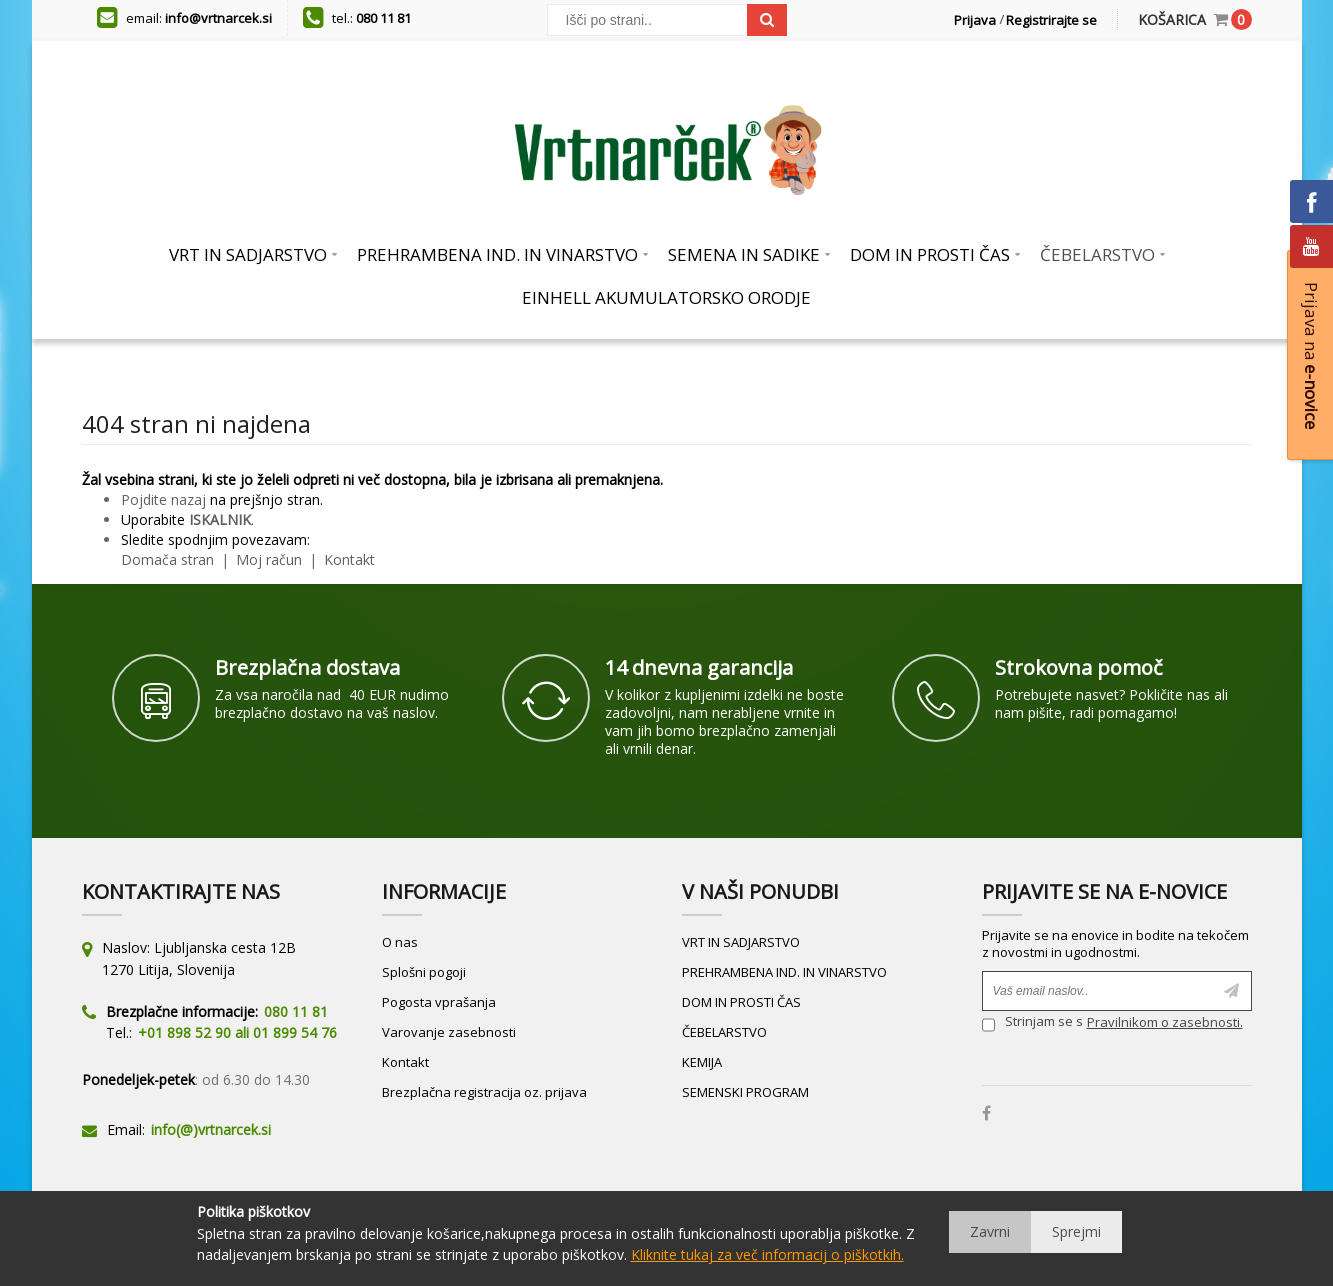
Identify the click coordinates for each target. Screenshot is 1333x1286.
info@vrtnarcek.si (218, 18)
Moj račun (271, 559)
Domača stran (167, 559)
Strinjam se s (1032, 1024)
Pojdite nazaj (163, 499)
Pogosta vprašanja (439, 1002)
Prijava (975, 20)
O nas (400, 942)
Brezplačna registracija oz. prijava (484, 1092)
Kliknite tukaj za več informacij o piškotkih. (767, 1254)
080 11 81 (383, 18)
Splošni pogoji (424, 972)
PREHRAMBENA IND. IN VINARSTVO (784, 972)
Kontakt (347, 559)
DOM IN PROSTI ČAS (741, 1002)
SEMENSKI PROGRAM (745, 1092)
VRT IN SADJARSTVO (741, 942)
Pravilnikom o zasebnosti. (1165, 1022)
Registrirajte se (1051, 20)
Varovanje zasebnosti (449, 1032)
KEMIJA (702, 1062)
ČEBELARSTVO (724, 1032)
